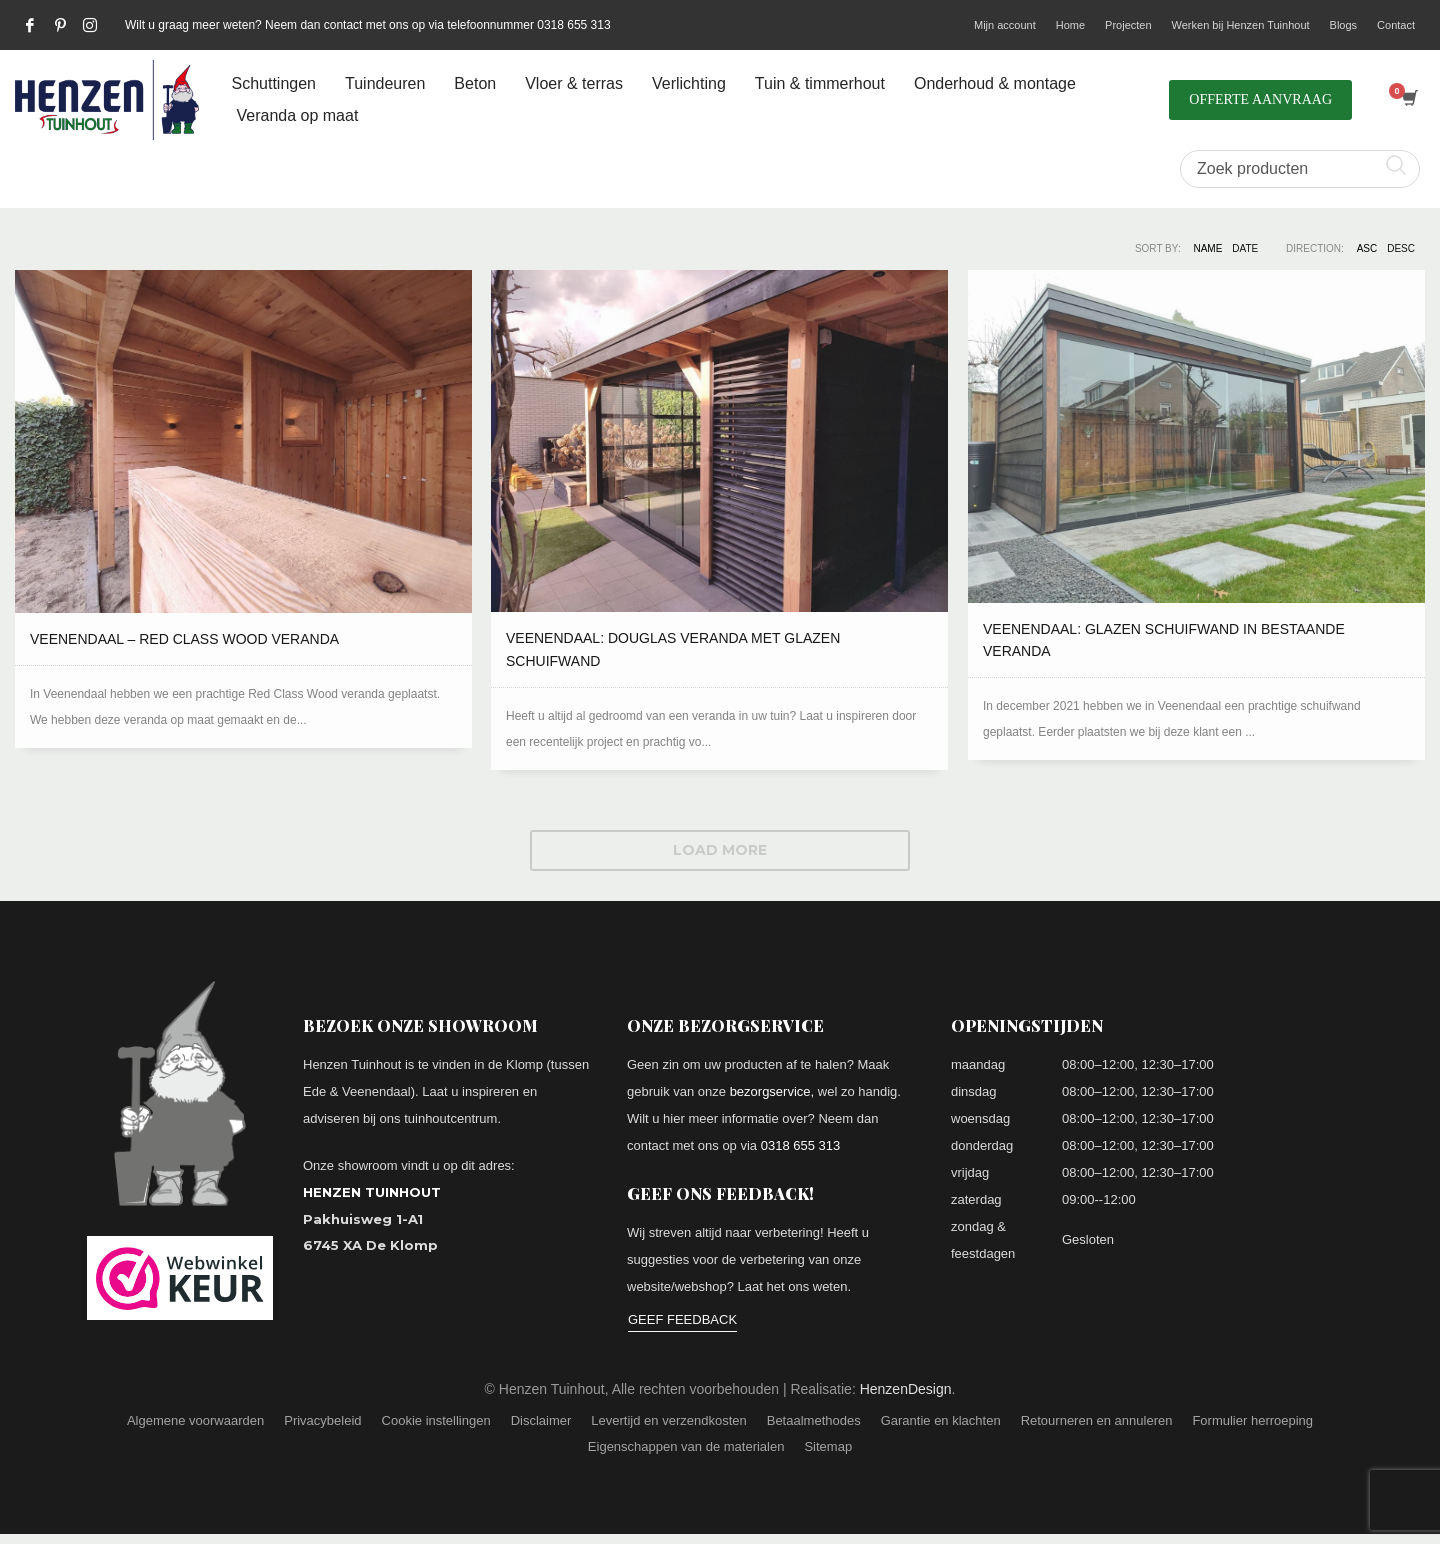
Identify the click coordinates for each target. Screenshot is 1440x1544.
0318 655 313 (801, 1145)
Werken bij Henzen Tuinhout (1241, 25)
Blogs (1344, 25)
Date (1245, 248)
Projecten (1128, 25)
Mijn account (1005, 25)
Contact (1396, 25)
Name (1207, 248)
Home (1070, 25)
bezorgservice (770, 1091)
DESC (1401, 248)
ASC (1367, 248)
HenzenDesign (906, 1389)
